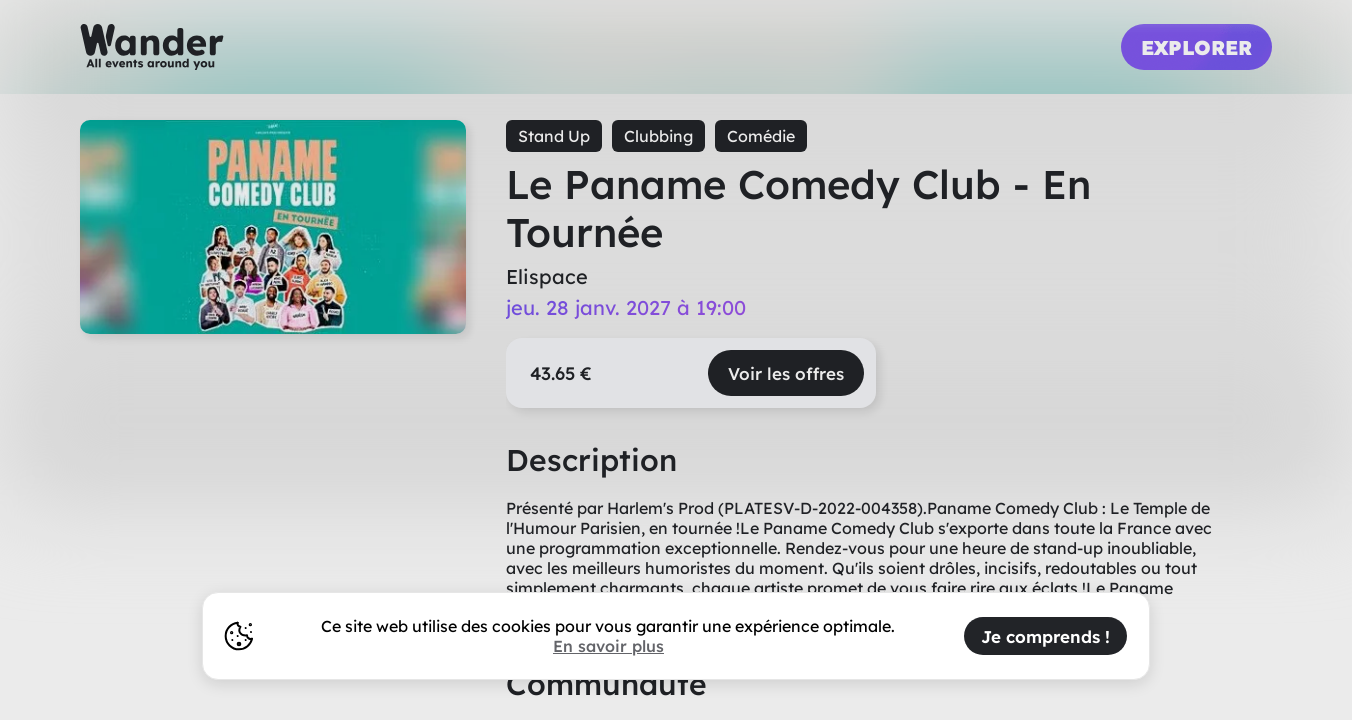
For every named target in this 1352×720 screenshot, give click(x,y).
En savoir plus (608, 646)
